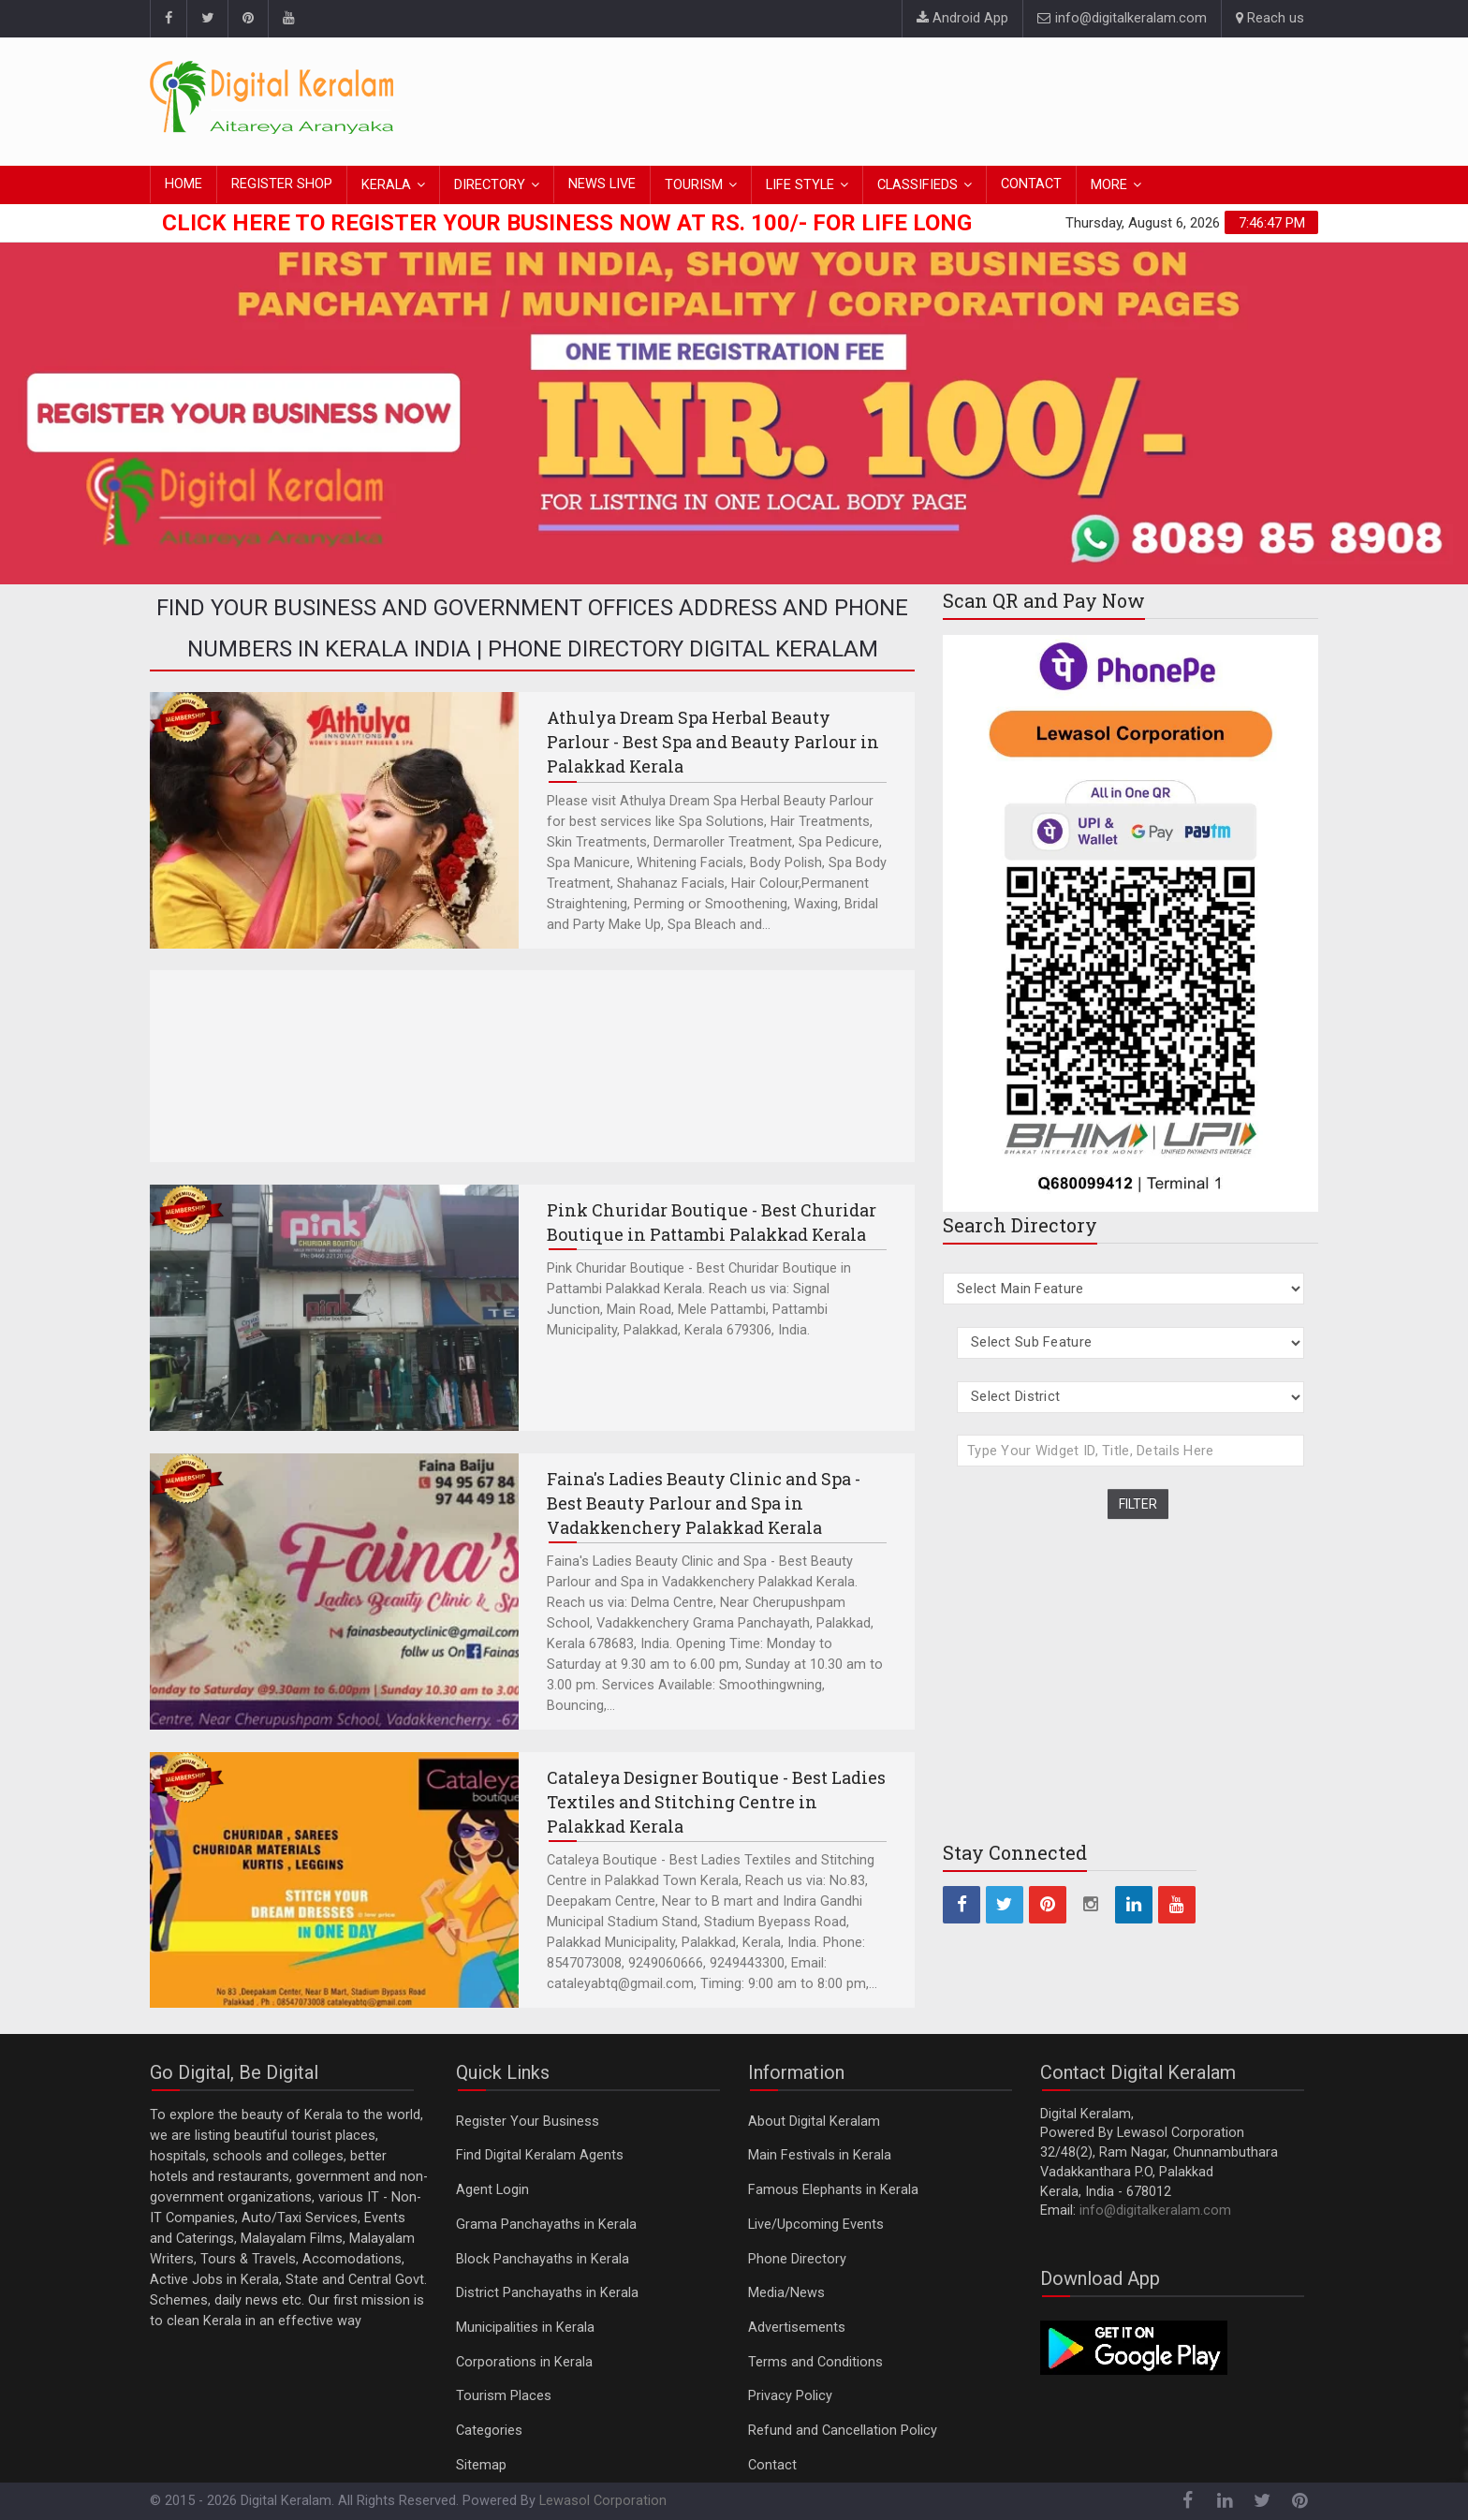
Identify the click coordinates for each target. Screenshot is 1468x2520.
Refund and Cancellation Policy (842, 2431)
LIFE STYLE (800, 185)
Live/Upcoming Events (816, 2225)
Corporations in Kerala (524, 2362)
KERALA (386, 185)
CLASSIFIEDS (917, 185)
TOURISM (694, 185)
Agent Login (492, 2190)
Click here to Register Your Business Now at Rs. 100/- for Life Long (567, 223)
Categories (489, 2431)
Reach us (1270, 18)
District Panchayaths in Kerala (547, 2293)
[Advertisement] (977, 98)
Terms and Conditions (815, 2362)
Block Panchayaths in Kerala (542, 2259)
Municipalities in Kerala (525, 2328)
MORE (1109, 185)
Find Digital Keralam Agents (540, 2155)
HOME (183, 184)
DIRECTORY (489, 185)
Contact (772, 2465)
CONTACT (1031, 184)
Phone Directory (797, 2259)
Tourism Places (503, 2396)
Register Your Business (527, 2121)
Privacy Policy (790, 2396)
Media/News (786, 2293)
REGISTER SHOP (281, 184)
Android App (962, 18)
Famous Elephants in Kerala (833, 2190)
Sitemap (481, 2465)
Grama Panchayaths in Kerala (546, 2225)
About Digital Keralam (814, 2121)
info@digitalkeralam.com (1122, 18)
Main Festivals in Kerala (819, 2155)
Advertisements (796, 2328)
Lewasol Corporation (603, 2501)
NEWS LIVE (602, 184)
